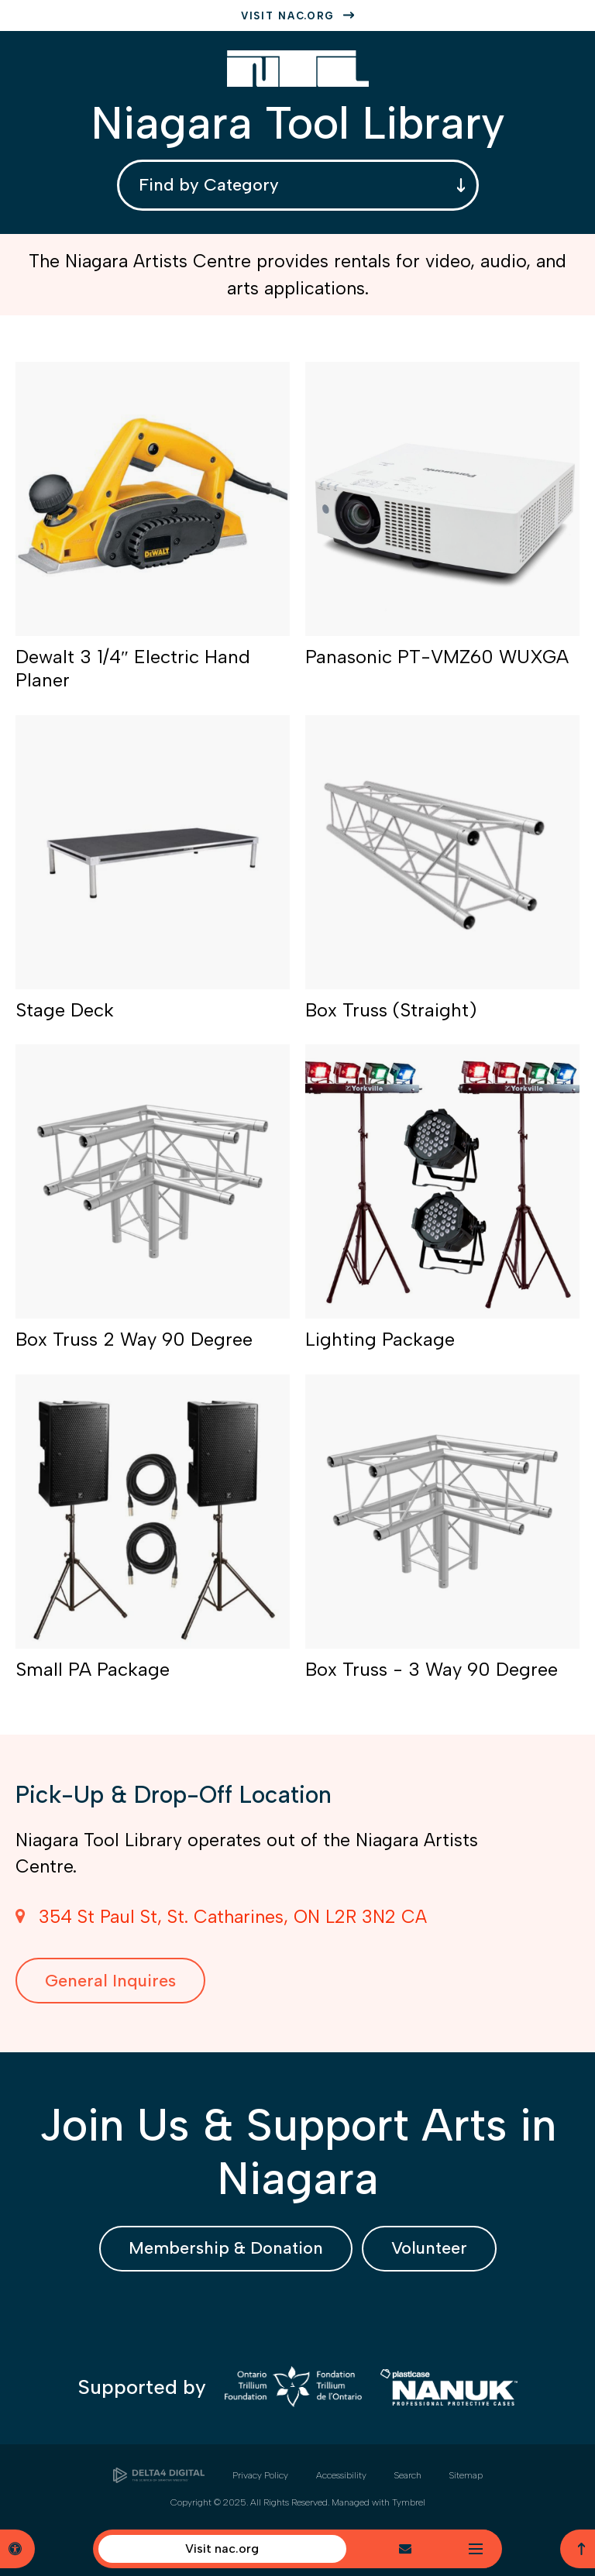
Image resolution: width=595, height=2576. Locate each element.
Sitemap (466, 2475)
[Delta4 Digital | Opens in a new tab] (159, 2475)
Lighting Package (380, 1339)
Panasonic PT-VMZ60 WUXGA (437, 656)
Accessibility (341, 2475)
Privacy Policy (260, 2475)
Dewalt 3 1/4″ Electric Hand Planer (132, 668)
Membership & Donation (226, 2247)
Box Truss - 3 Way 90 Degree (431, 1669)
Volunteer (429, 2247)
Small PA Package (92, 1669)
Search (407, 2475)
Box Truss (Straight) (390, 1010)
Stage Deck (64, 1010)
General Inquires (110, 1980)
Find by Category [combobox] (209, 184)
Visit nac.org (288, 16)
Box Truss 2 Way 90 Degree (134, 1339)
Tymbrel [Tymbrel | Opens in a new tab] (408, 2502)
